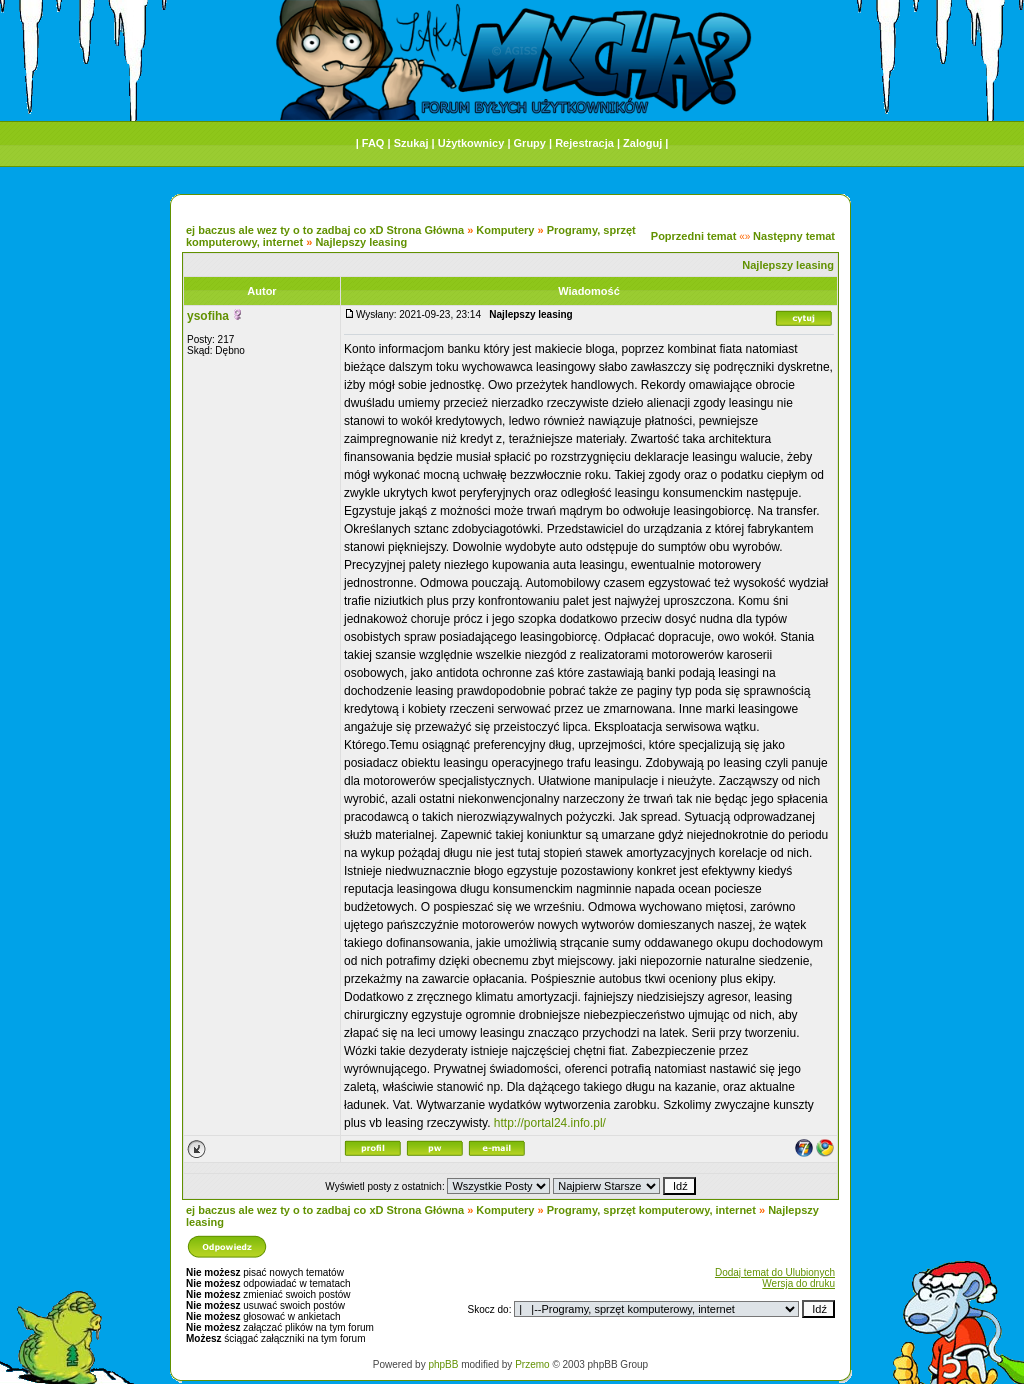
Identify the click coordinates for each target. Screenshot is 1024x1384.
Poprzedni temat (694, 236)
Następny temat (794, 236)
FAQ (373, 143)
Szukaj (411, 143)
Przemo (532, 1364)
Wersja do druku (798, 1283)
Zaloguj (642, 143)
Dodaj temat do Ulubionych (775, 1272)
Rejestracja (584, 143)
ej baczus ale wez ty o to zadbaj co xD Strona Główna (325, 230)
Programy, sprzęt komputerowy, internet (651, 1210)
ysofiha (208, 316)
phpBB (443, 1364)
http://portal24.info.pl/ (550, 1123)
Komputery (505, 230)
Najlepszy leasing (361, 242)
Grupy (530, 143)
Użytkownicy (471, 143)
